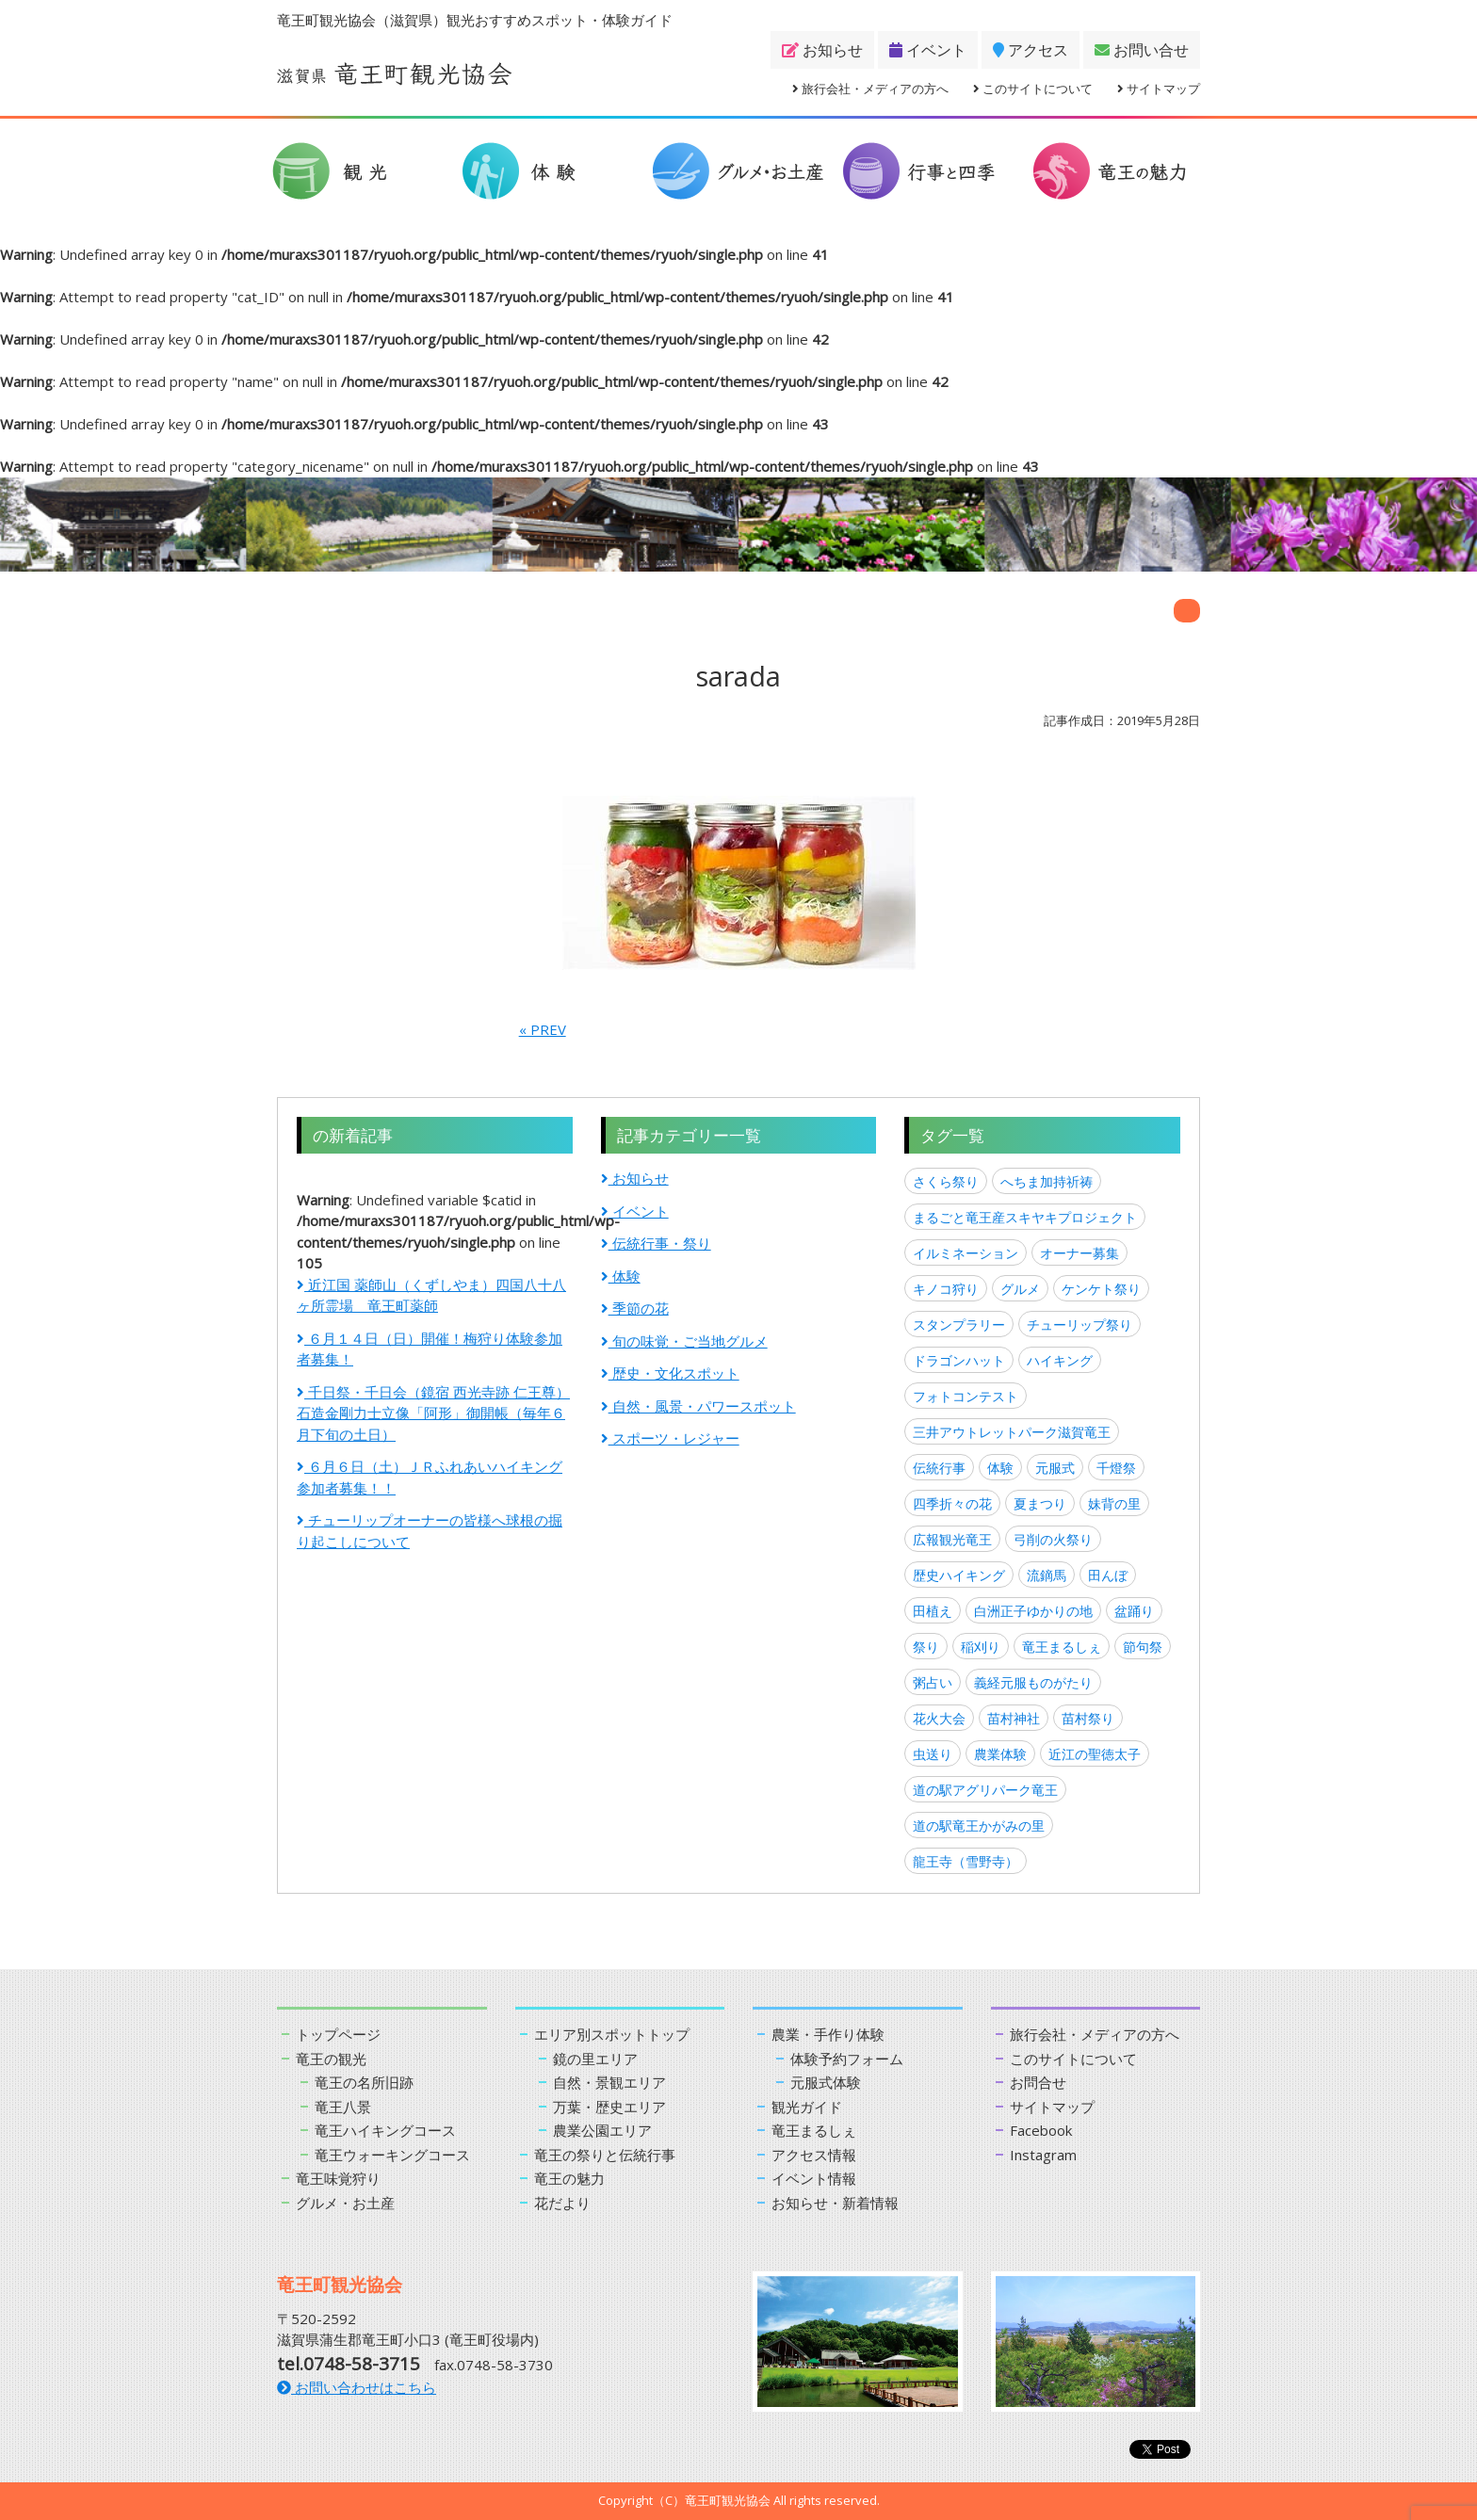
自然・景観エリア (609, 2082)
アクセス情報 (813, 2154)
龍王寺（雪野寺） (965, 1861)
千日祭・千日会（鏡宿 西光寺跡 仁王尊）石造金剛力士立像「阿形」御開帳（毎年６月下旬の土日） (433, 1413)
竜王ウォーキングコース (392, 2154)
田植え (932, 1611)
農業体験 (1000, 1754)
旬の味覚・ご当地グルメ (684, 1341)
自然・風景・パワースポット (698, 1406)
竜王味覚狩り (338, 2178)
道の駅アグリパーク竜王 (985, 1790)
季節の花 (635, 1308)
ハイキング (1060, 1360)
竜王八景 (343, 2106)
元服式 (1055, 1468)
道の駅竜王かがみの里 (979, 1825)
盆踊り (1134, 1611)
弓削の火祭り (1053, 1539)
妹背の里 (1114, 1503)
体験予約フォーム (846, 2058)
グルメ (1020, 1289)
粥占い (932, 1682)
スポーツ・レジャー (670, 1438)
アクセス (1030, 50)
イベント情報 (813, 2178)
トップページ (338, 2034)
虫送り (932, 1754)
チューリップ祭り (1079, 1324)
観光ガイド (806, 2106)
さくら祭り (946, 1181)
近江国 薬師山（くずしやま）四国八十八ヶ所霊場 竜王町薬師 (431, 1295)
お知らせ (822, 50)
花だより (562, 2202)
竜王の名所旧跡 (364, 2082)
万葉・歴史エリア (609, 2106)
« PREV (542, 1029)
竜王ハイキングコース (385, 2130)
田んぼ (1108, 1575)
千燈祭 (1116, 1468)
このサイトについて (1033, 88)
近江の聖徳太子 (1094, 1754)
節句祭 (1142, 1647)
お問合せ (1038, 2082)
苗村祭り (1088, 1718)
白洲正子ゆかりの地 (1033, 1611)
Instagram (1043, 2154)
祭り (926, 1647)
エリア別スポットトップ (612, 2034)
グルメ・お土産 (345, 2202)
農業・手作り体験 (828, 2034)
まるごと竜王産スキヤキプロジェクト (1025, 1217)
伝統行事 (939, 1468)
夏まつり (1040, 1503)
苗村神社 (1013, 1718)
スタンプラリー (959, 1324)
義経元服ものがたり (1033, 1682)
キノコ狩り (946, 1289)
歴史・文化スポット (670, 1373)
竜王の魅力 (569, 2178)
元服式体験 (825, 2082)
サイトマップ (1158, 88)
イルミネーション (965, 1253)
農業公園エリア (602, 2130)
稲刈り (980, 1647)
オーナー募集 (1079, 1253)
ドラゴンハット (959, 1360)
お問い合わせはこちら (356, 2387)
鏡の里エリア (595, 2058)
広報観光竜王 (952, 1539)
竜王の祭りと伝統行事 (604, 2154)
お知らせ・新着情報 (835, 2202)
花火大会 (939, 1718)
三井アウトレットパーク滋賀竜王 (1012, 1432)
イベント (927, 50)
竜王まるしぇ (1061, 1647)
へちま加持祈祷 (1046, 1181)
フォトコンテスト (965, 1396)
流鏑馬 (1046, 1575)
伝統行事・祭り (656, 1243)
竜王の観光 (331, 2058)
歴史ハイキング (959, 1575)
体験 (621, 1276)
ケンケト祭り (1101, 1289)
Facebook (1041, 2130)
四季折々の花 (952, 1503)
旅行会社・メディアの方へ (870, 88)
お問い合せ (1142, 50)
